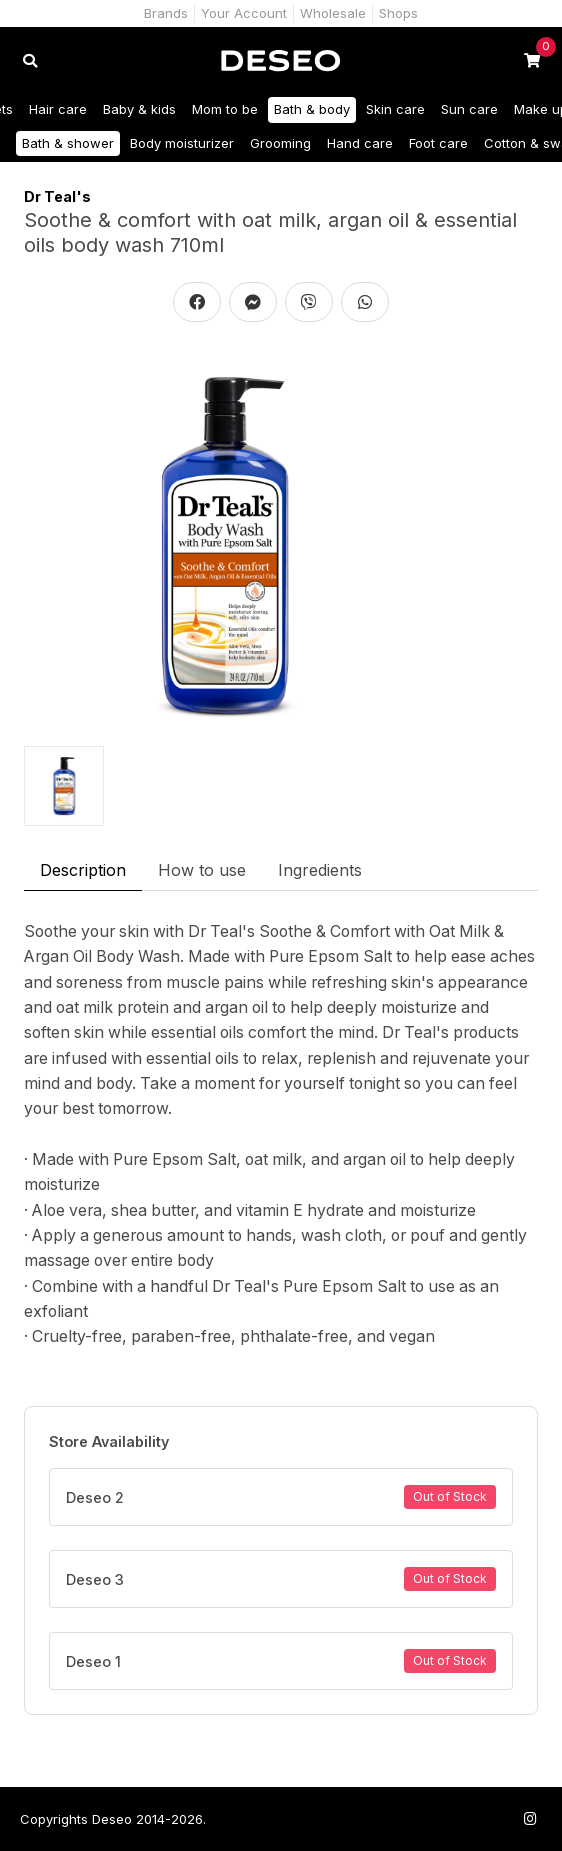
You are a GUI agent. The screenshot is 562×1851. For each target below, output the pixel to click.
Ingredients (320, 870)
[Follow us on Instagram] (530, 1818)
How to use (202, 870)
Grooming (280, 143)
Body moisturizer (182, 143)
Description (83, 870)
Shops (398, 13)
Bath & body (312, 109)
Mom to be (225, 109)
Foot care (438, 143)
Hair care (58, 109)
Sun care (469, 109)
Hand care (360, 143)
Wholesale (333, 13)
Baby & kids (139, 109)
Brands (166, 13)
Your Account (244, 13)
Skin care (395, 109)
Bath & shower (68, 143)
